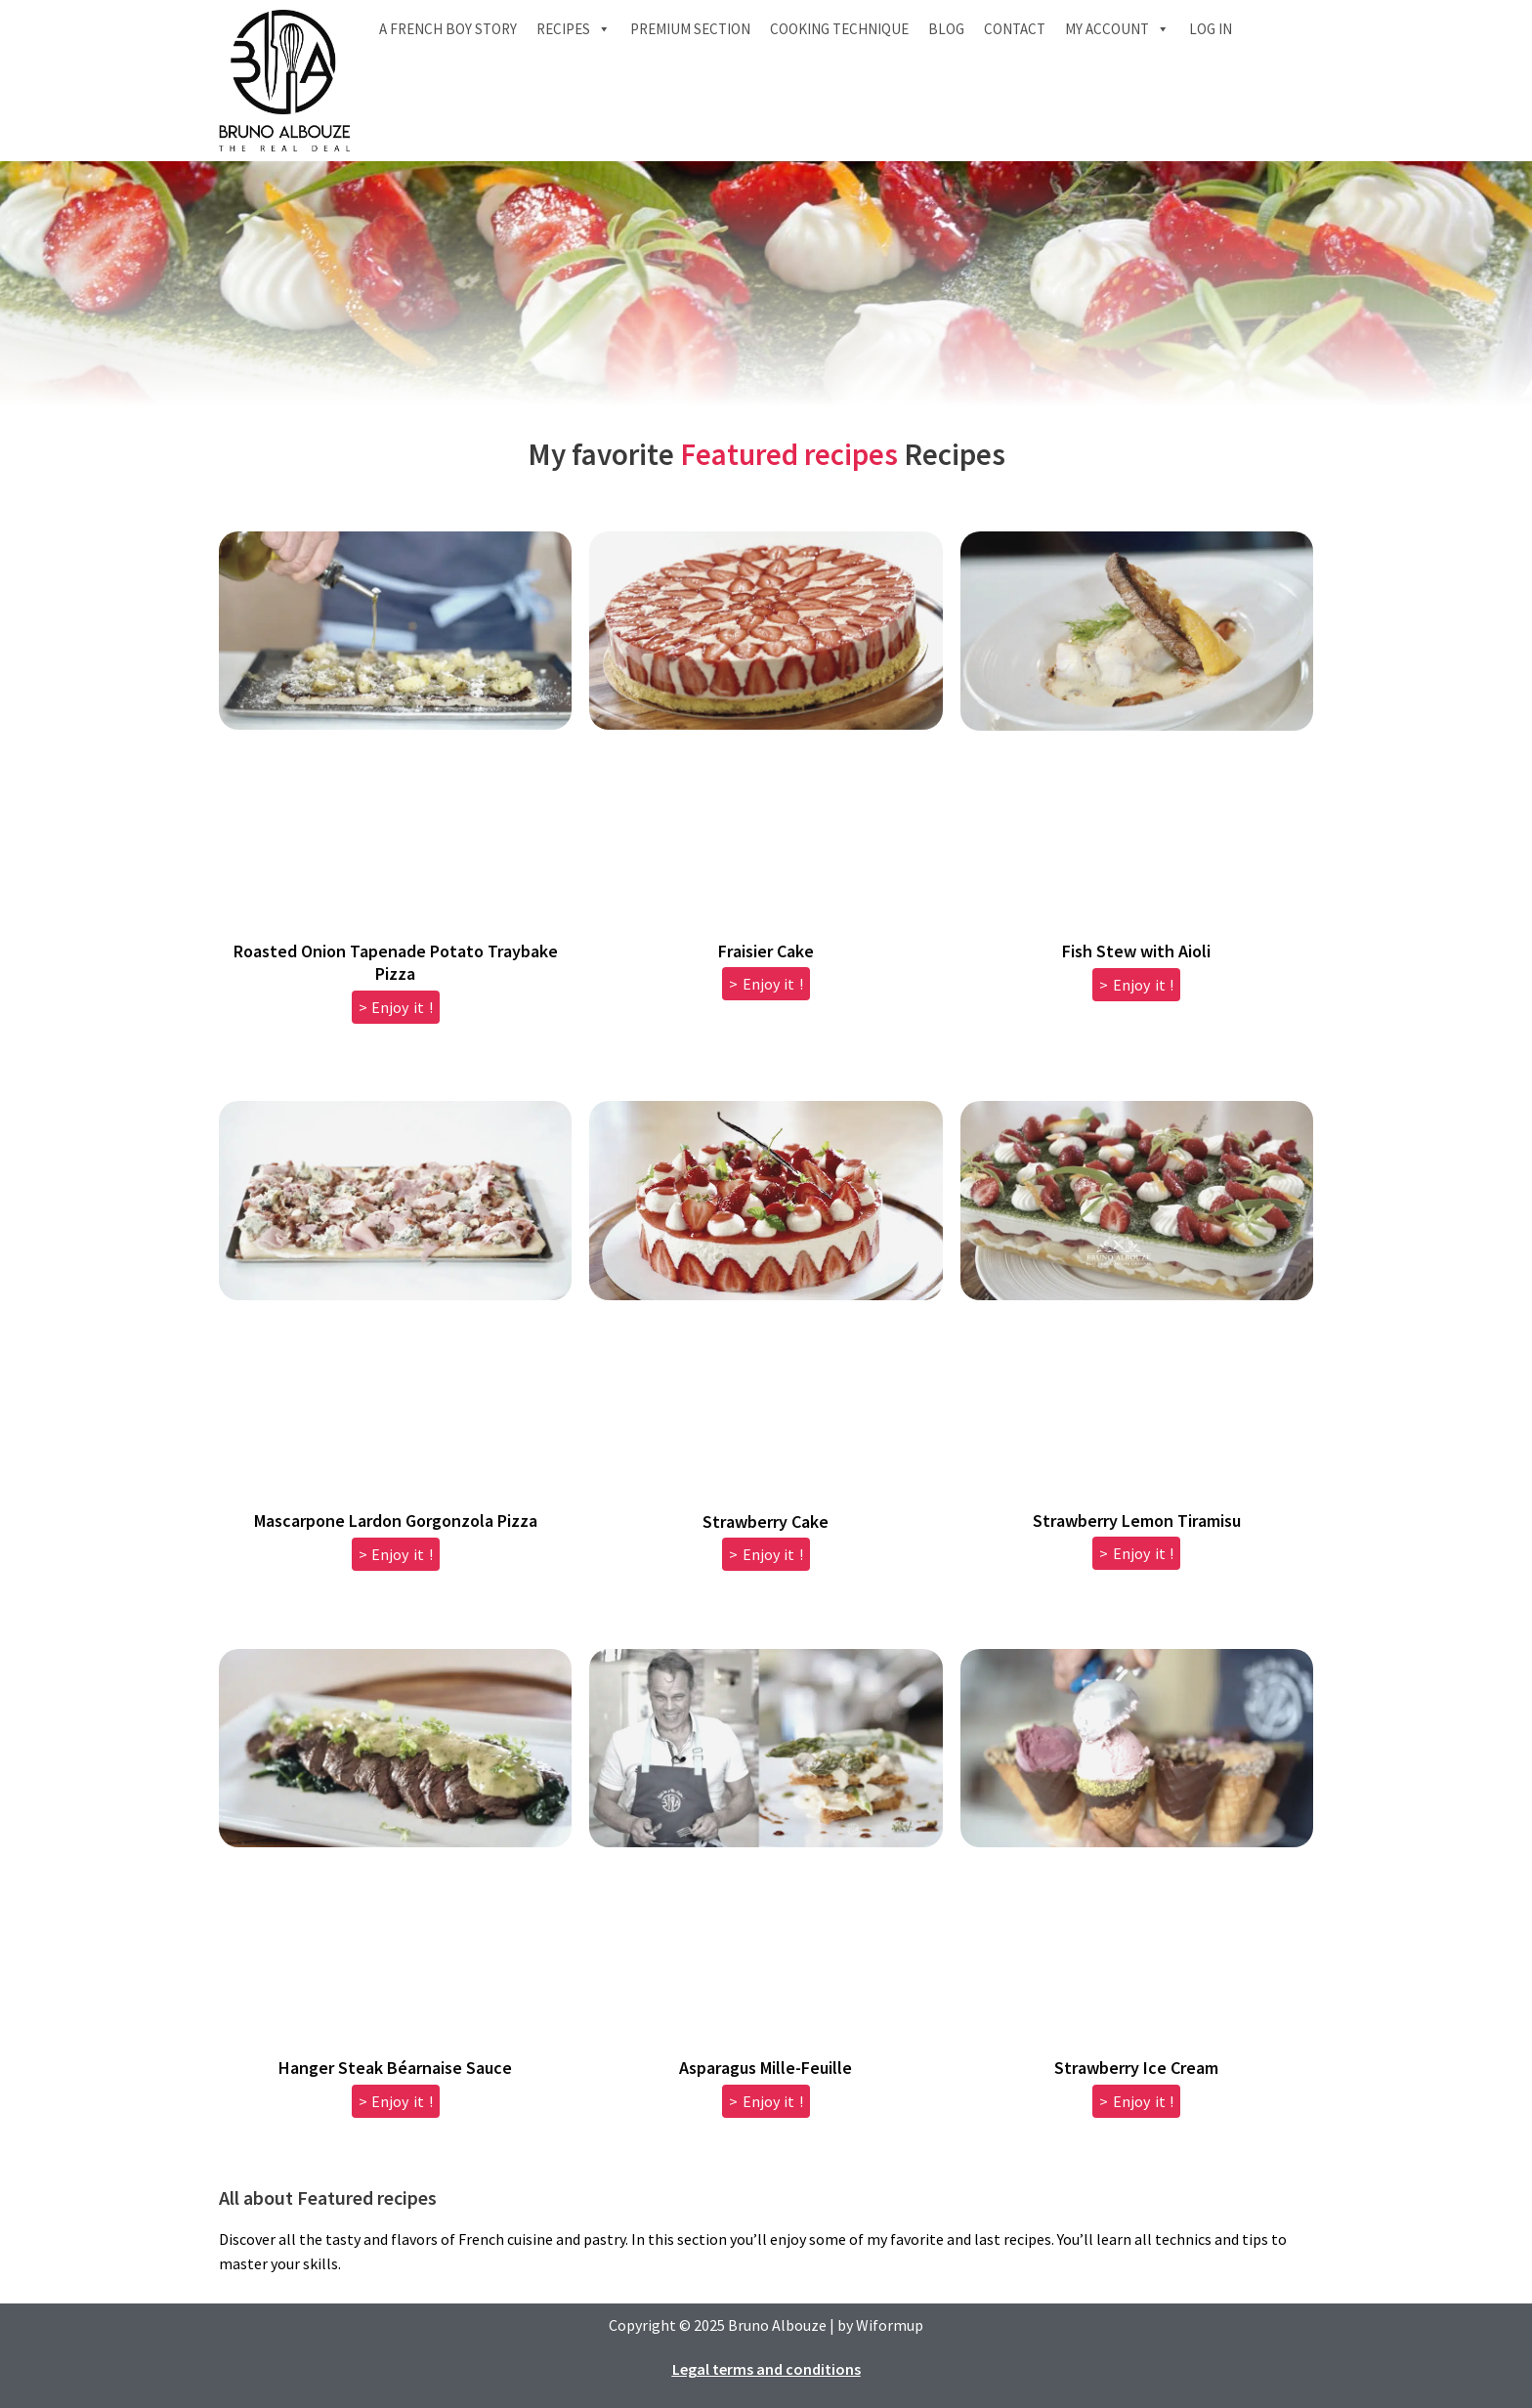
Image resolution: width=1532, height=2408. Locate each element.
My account (1117, 29)
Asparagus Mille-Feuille (765, 2067)
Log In (1210, 29)
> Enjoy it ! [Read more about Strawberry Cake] (766, 1554)
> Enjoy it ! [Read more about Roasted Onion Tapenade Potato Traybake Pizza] (396, 1007)
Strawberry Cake (765, 1521)
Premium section (690, 29)
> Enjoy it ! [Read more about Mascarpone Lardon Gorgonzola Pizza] (396, 1554)
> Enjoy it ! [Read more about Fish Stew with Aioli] (1136, 984)
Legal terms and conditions (766, 2369)
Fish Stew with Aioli (1136, 951)
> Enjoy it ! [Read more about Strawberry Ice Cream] (1136, 2101)
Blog (946, 29)
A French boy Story (448, 29)
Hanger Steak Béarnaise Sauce (395, 2067)
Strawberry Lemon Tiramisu (1137, 1520)
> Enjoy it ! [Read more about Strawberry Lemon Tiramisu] (1136, 1553)
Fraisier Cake (766, 951)
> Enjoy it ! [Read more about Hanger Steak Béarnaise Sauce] (396, 2101)
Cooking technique (839, 29)
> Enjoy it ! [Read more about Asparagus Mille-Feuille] (766, 2101)
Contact (1014, 29)
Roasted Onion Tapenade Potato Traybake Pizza (396, 962)
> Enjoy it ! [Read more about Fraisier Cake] (766, 983)
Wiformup (889, 2325)
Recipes (573, 29)
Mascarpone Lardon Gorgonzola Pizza (395, 1520)
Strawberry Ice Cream (1136, 2067)
